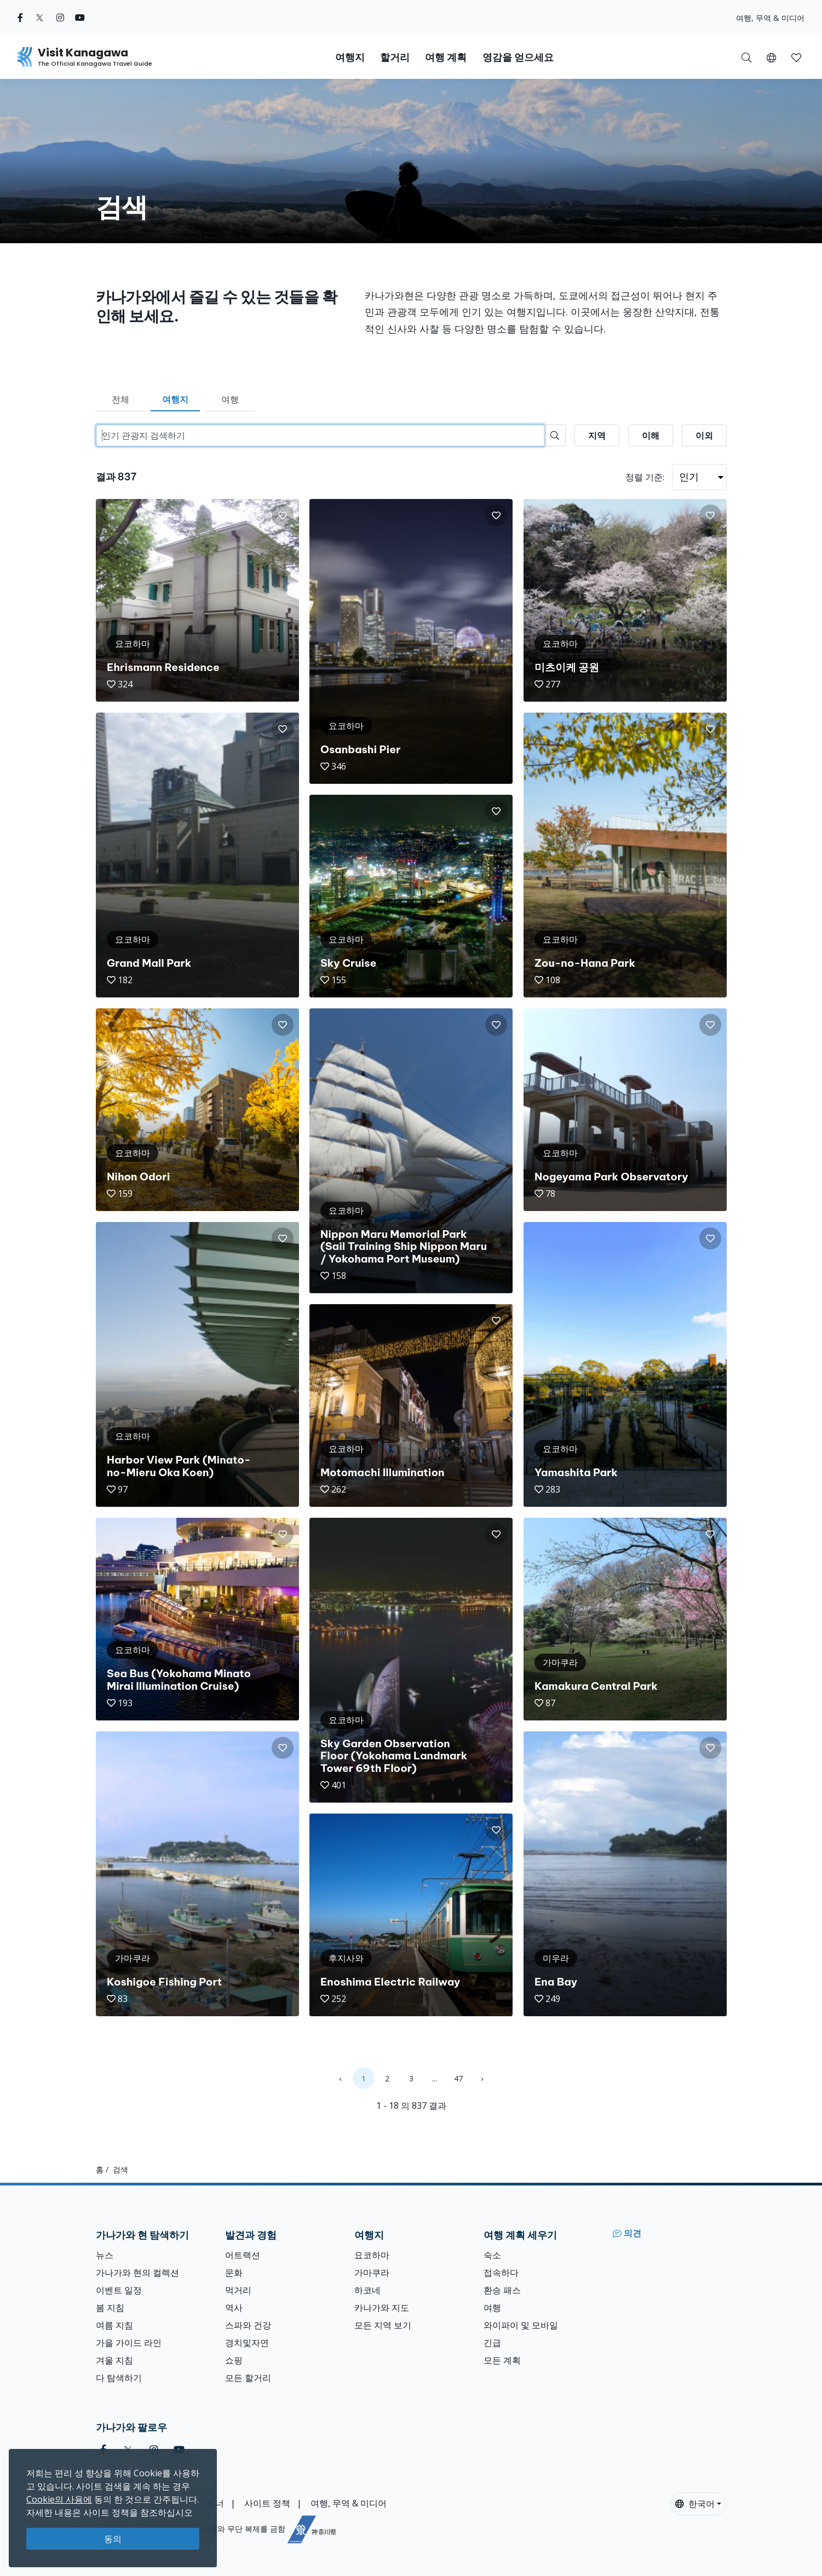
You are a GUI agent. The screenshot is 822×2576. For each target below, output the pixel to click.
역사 (234, 2308)
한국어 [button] (695, 2504)
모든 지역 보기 (382, 2325)
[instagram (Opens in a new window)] (60, 17)
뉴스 (104, 2255)
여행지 (175, 399)
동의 (113, 2539)
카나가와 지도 (381, 2308)
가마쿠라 (371, 2273)
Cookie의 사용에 (59, 2499)
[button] (771, 57)
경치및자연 (247, 2343)
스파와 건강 (248, 2325)
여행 (230, 399)
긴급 (492, 2343)
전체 (120, 399)
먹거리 (238, 2290)
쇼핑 (234, 2360)
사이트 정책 (267, 2503)
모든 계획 (502, 2360)
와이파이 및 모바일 (521, 2325)
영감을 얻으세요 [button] (518, 57)
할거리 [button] (395, 57)
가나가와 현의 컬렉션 (137, 2273)
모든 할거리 (248, 2378)
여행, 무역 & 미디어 (770, 18)
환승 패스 (502, 2290)
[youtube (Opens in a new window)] (80, 17)
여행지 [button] (350, 57)
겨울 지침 (114, 2360)
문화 (234, 2273)
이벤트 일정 (119, 2290)
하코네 (367, 2290)
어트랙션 (242, 2255)
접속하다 (501, 2273)
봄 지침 (110, 2308)
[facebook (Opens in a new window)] (20, 17)
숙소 (492, 2255)
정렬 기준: (644, 477)
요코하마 (371, 2255)
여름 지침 (114, 2325)
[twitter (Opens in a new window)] (39, 17)
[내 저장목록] (796, 57)
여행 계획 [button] (446, 57)
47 (458, 2078)
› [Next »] (482, 2078)
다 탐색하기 (119, 2378)
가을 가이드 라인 (129, 2343)
